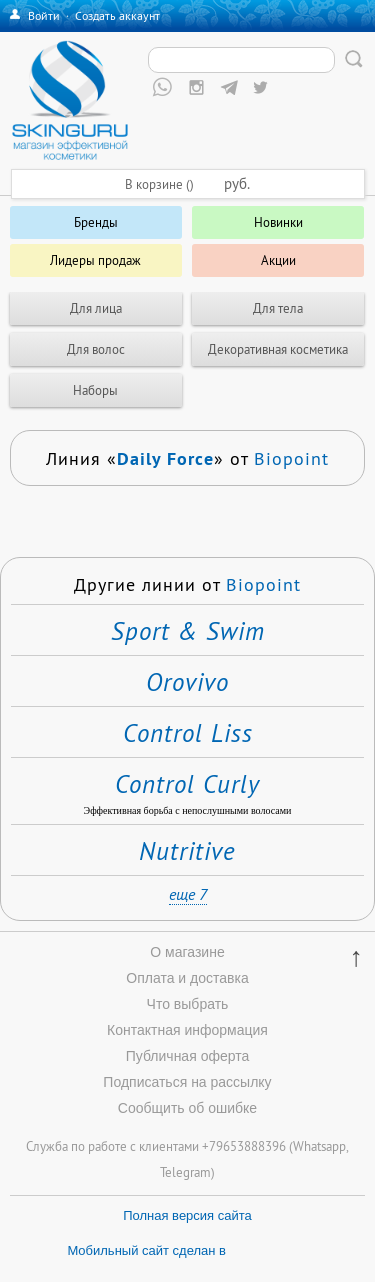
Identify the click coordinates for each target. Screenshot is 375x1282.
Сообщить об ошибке (187, 1108)
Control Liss (188, 733)
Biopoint (291, 458)
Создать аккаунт (117, 15)
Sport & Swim (188, 631)
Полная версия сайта (187, 1215)
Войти (44, 15)
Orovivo (187, 682)
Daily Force (165, 458)
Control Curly (187, 784)
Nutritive (187, 851)
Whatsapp (319, 1146)
